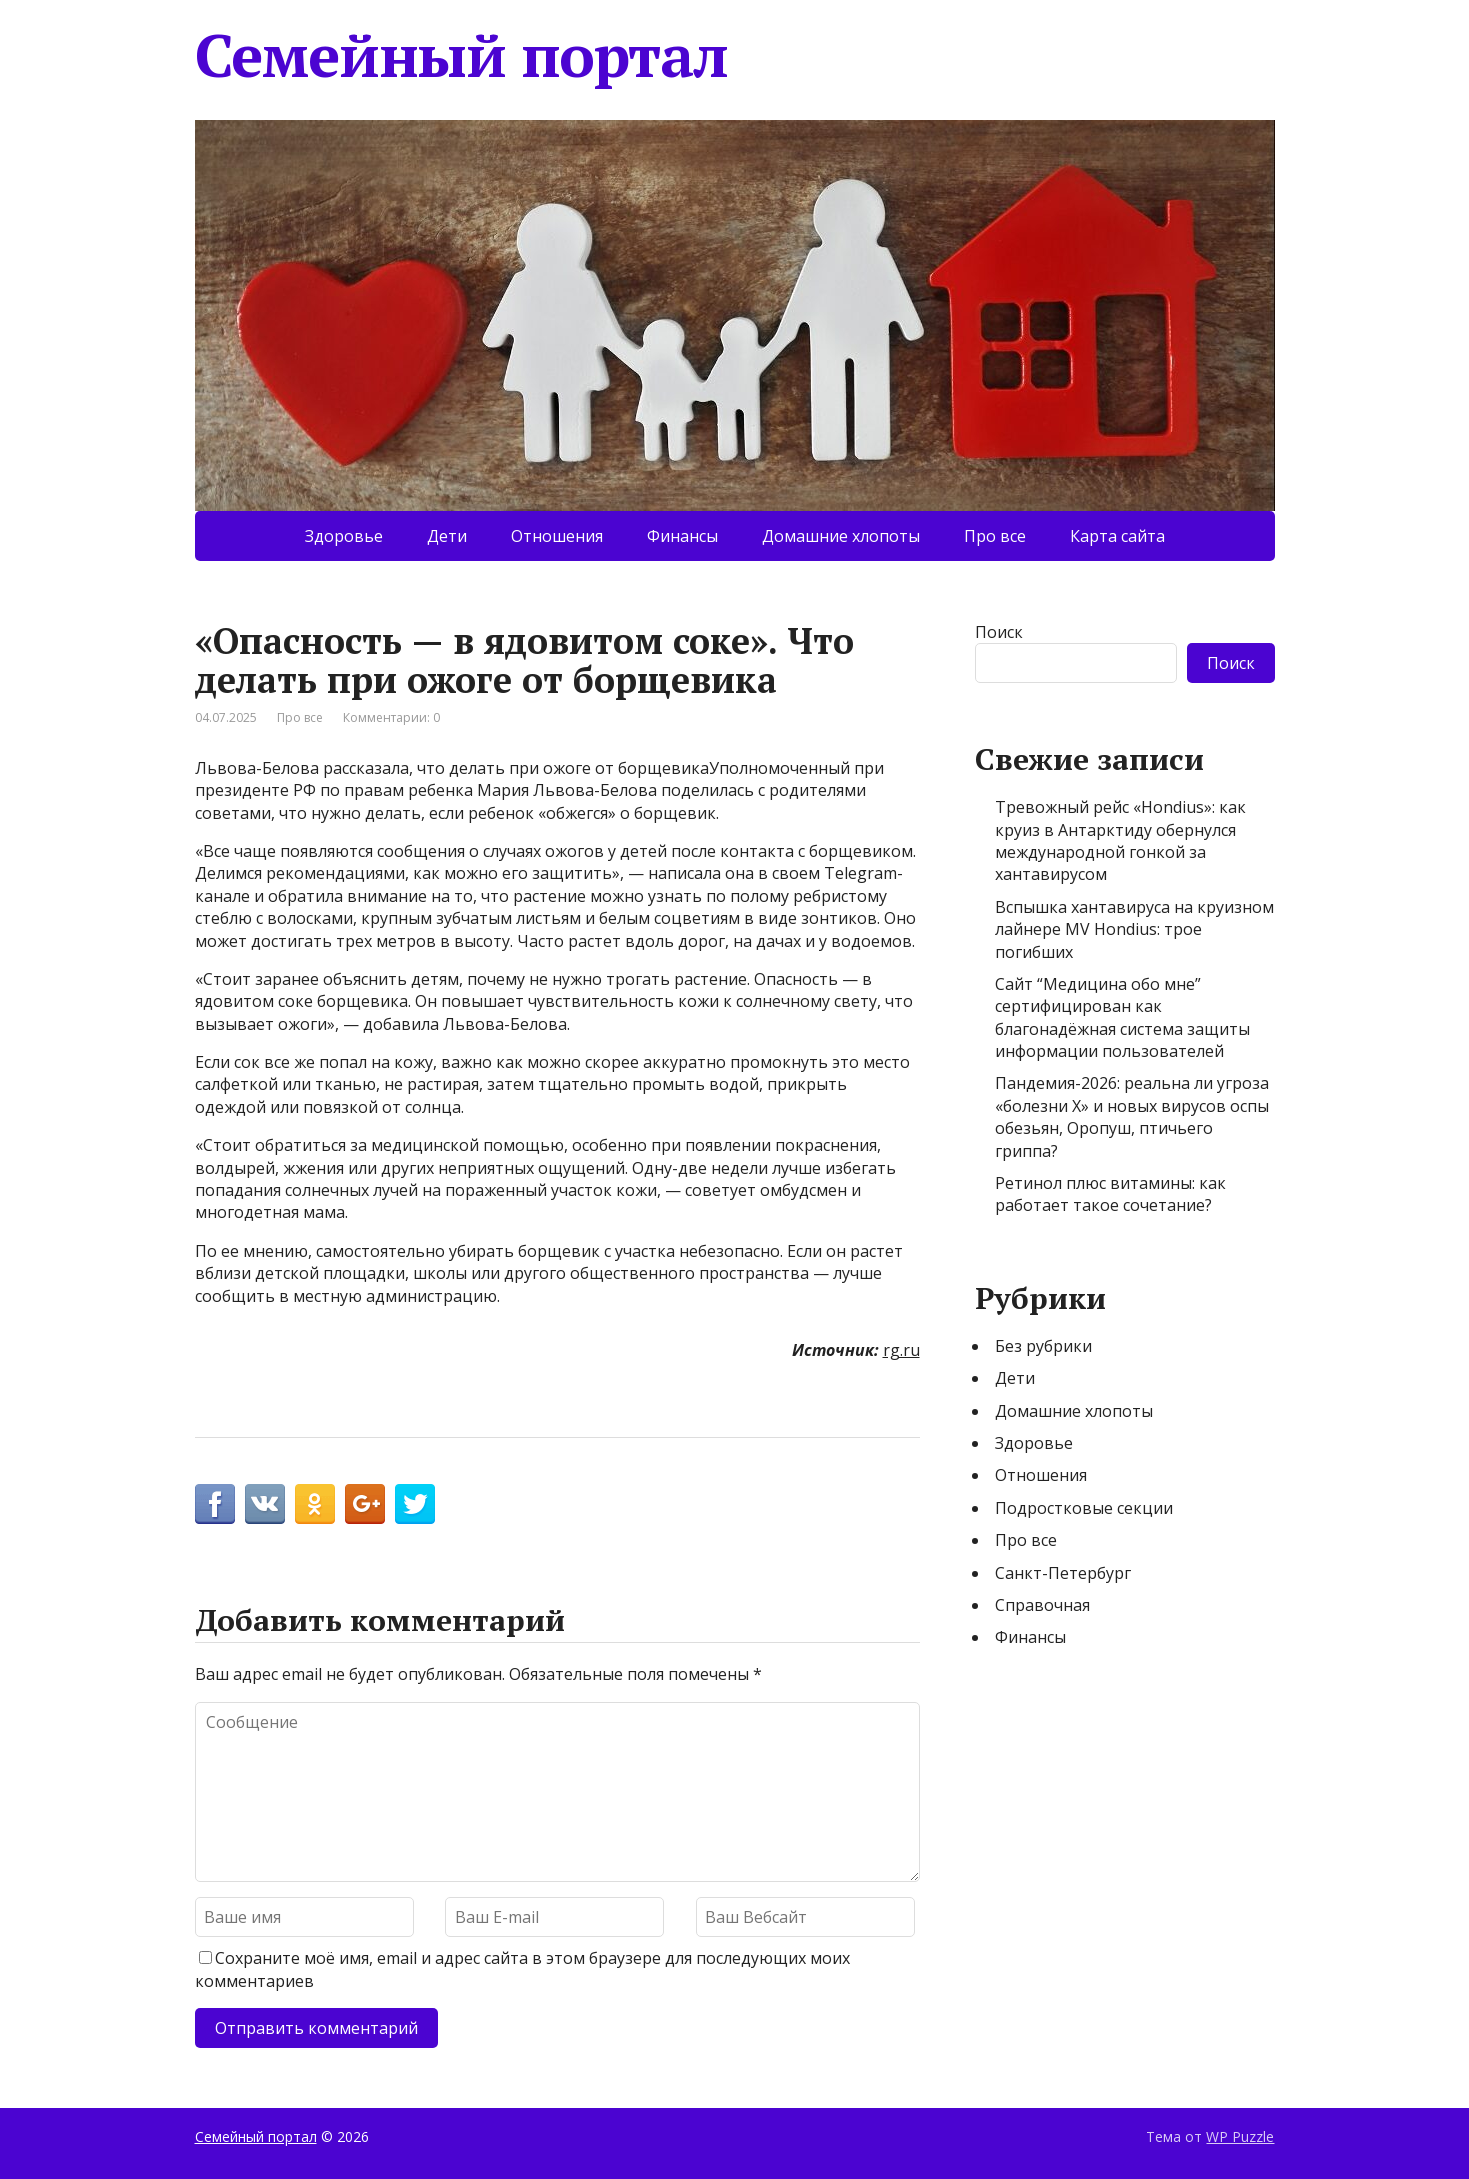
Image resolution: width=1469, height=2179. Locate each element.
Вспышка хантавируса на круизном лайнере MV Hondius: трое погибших (1134, 929)
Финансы (682, 536)
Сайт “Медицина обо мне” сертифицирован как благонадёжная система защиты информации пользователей (1122, 1017)
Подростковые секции (1084, 1508)
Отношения (557, 536)
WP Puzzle (1240, 2136)
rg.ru (901, 1350)
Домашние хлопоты (841, 536)
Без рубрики (1043, 1346)
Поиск (999, 632)
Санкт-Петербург (1063, 1573)
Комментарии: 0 (391, 717)
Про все (995, 536)
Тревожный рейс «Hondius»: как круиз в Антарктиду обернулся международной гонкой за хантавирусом (1120, 840)
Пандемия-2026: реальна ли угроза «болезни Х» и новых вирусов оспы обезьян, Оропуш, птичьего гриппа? (1132, 1116)
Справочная (1042, 1605)
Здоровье (344, 536)
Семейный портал (461, 55)
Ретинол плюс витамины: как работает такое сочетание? (1110, 1194)
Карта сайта (1117, 536)
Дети (447, 536)
